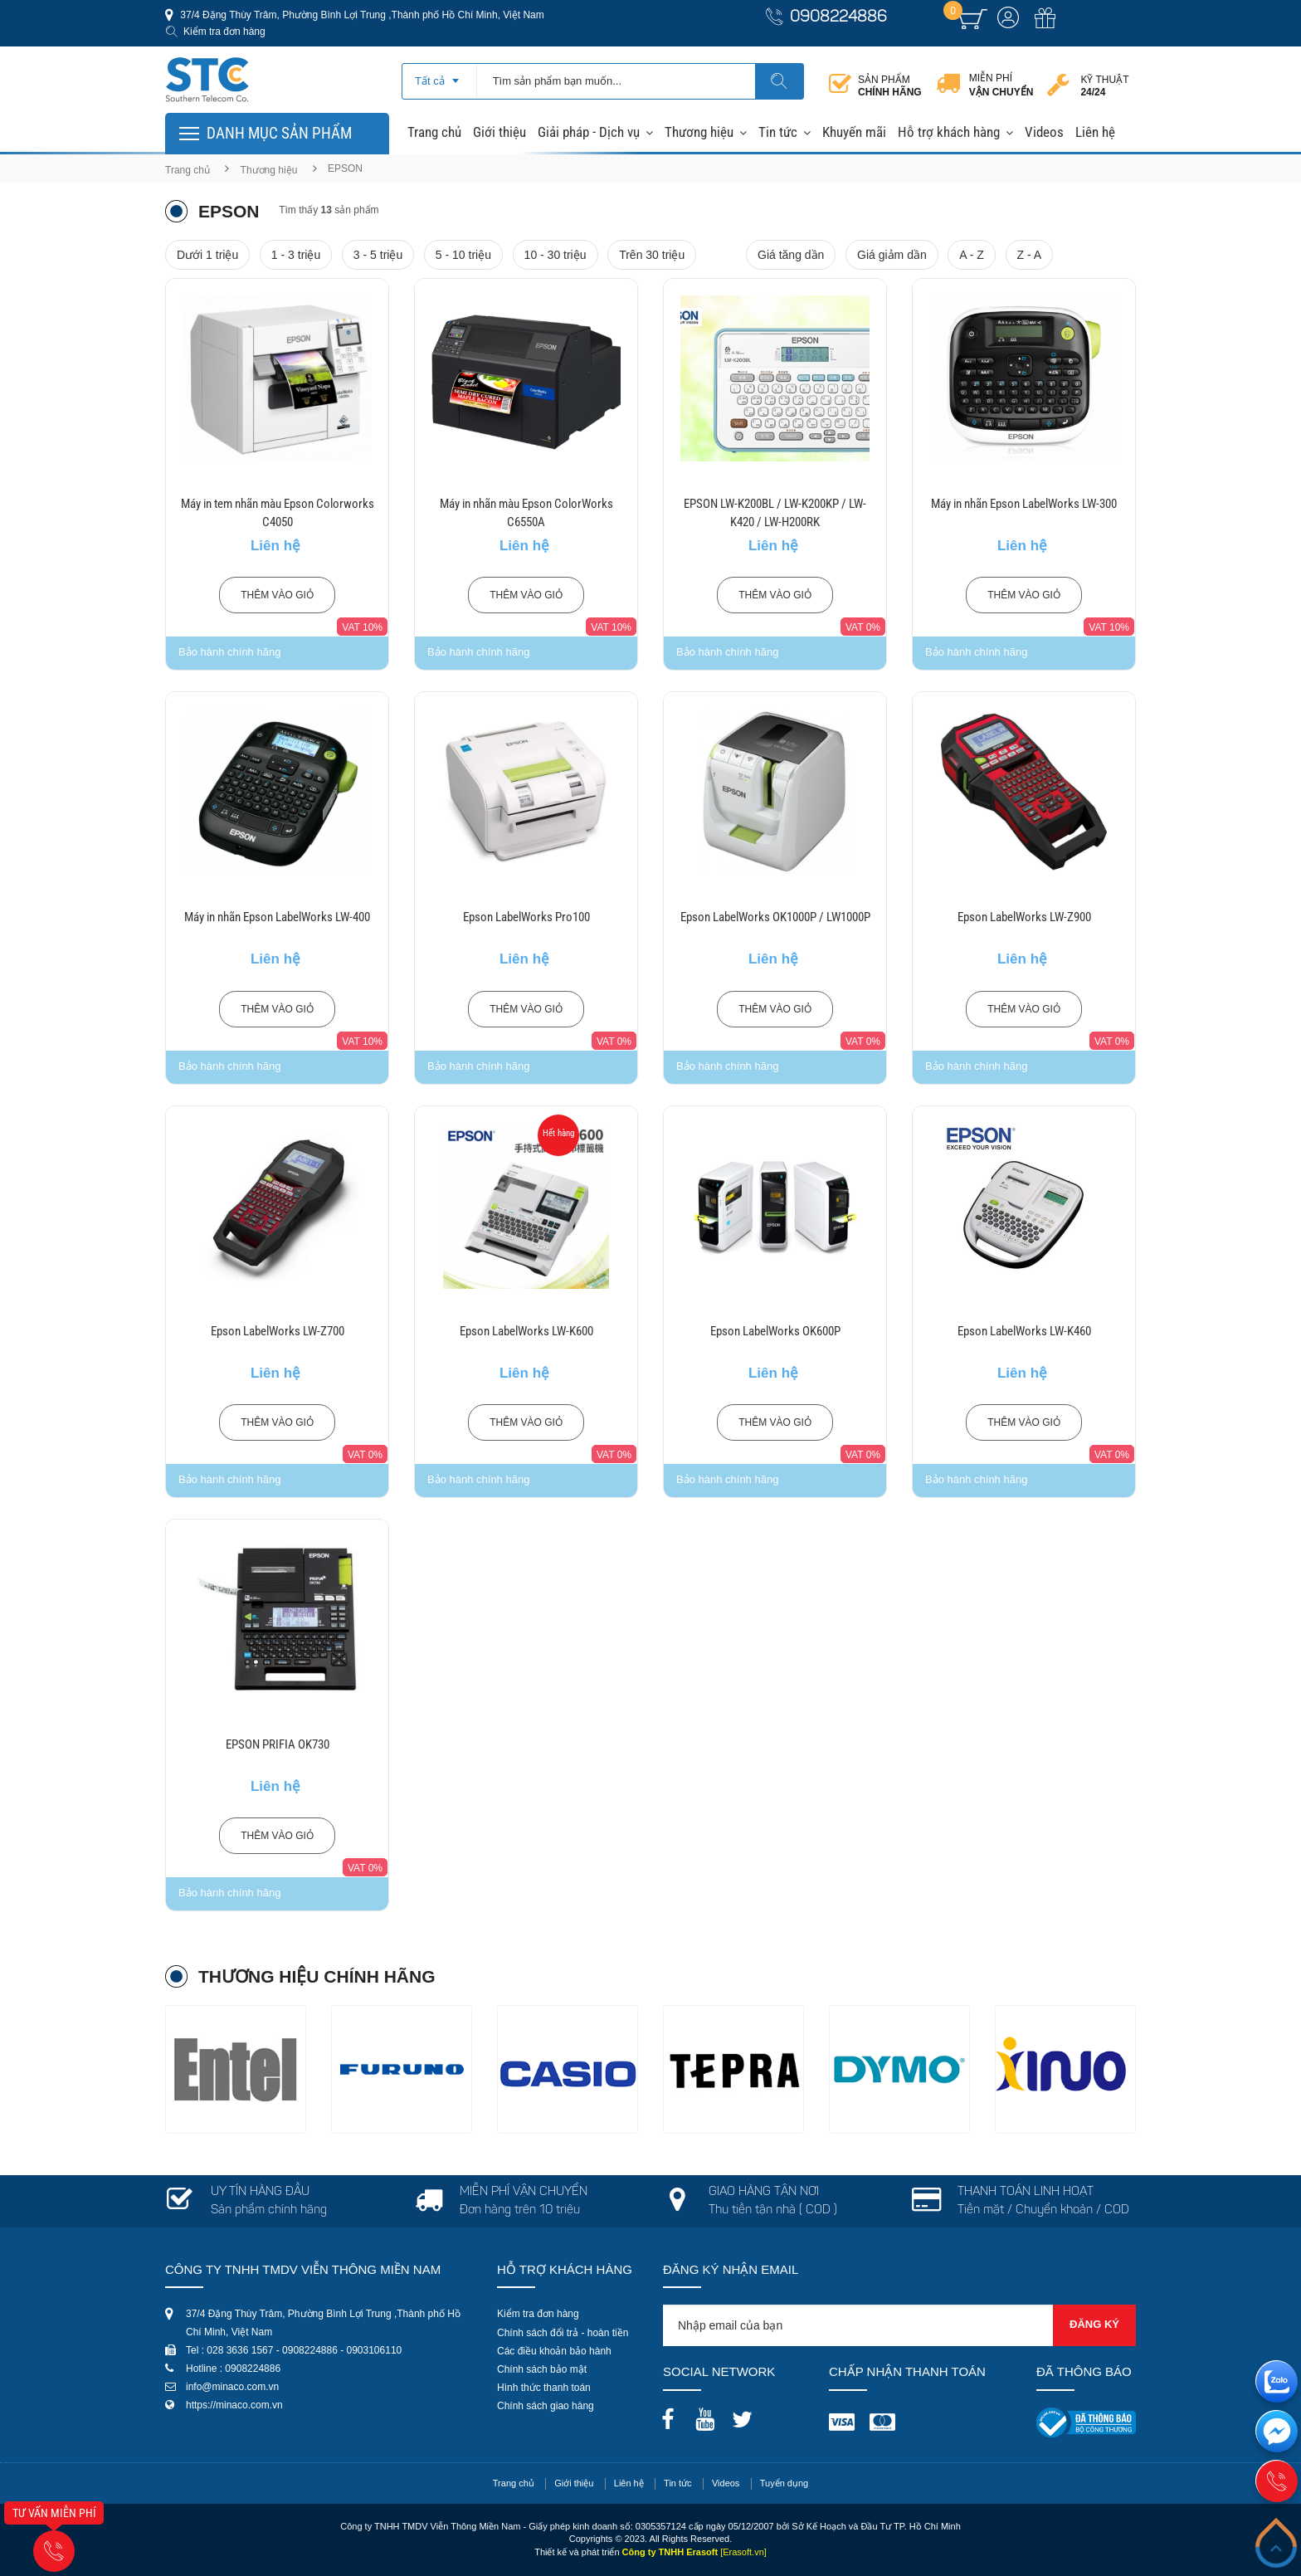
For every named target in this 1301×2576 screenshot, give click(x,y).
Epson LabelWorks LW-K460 (1024, 1331)
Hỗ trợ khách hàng (949, 132)
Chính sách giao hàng (545, 2406)
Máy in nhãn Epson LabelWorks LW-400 (277, 917)
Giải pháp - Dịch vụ (589, 132)
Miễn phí (1001, 85)
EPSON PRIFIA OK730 (277, 1744)
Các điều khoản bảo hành (554, 2351)
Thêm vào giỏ (277, 595)
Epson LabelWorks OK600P (775, 1331)
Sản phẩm (890, 86)
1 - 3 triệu (295, 254)
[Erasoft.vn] (743, 2552)
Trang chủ (434, 132)
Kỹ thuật (1104, 86)
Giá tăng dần (791, 254)
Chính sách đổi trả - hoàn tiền (562, 2333)
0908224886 (838, 18)
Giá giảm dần (892, 254)
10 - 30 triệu (555, 254)
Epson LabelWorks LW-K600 (526, 1331)
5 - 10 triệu (463, 254)
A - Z (971, 254)
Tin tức (777, 132)
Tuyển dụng (784, 2483)
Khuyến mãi (854, 132)
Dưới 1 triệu (207, 254)
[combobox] (439, 75)
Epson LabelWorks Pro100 (526, 917)
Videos (1044, 132)
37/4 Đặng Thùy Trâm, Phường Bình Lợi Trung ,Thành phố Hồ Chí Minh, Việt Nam (361, 15)
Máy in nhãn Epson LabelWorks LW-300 (1024, 503)
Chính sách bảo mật (542, 2369)
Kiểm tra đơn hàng (224, 31)
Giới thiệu (499, 132)
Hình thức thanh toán (544, 2387)
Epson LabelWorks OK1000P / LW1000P (775, 917)
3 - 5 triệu (377, 254)
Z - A (1029, 254)
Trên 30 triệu (652, 254)
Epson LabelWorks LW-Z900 (1024, 917)
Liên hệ (1095, 132)
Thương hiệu (699, 132)
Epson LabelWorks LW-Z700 (277, 1331)
